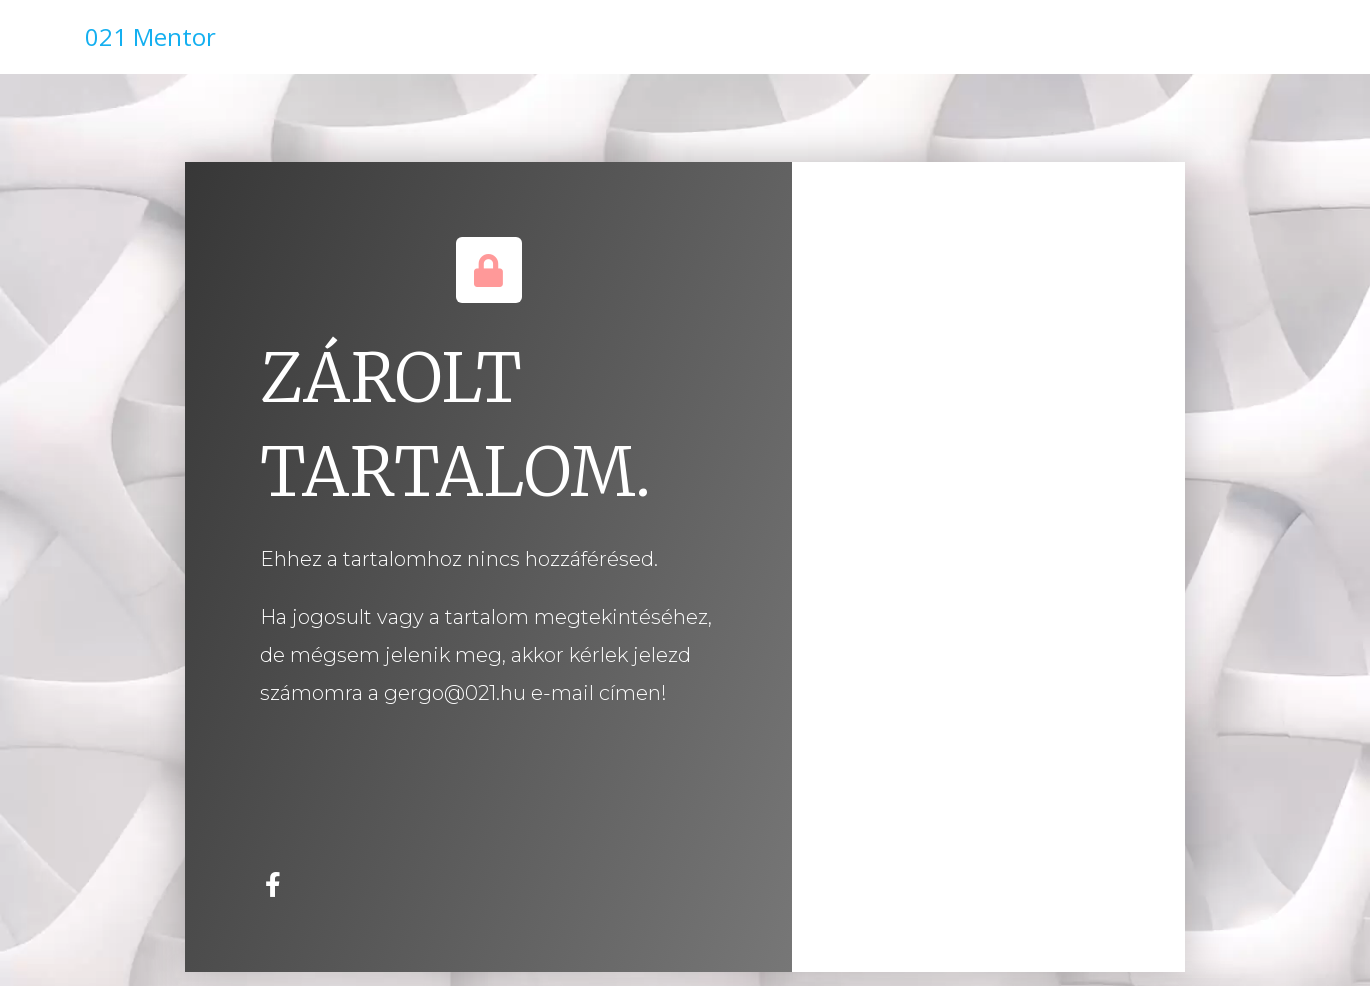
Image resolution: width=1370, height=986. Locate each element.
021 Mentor (150, 36)
